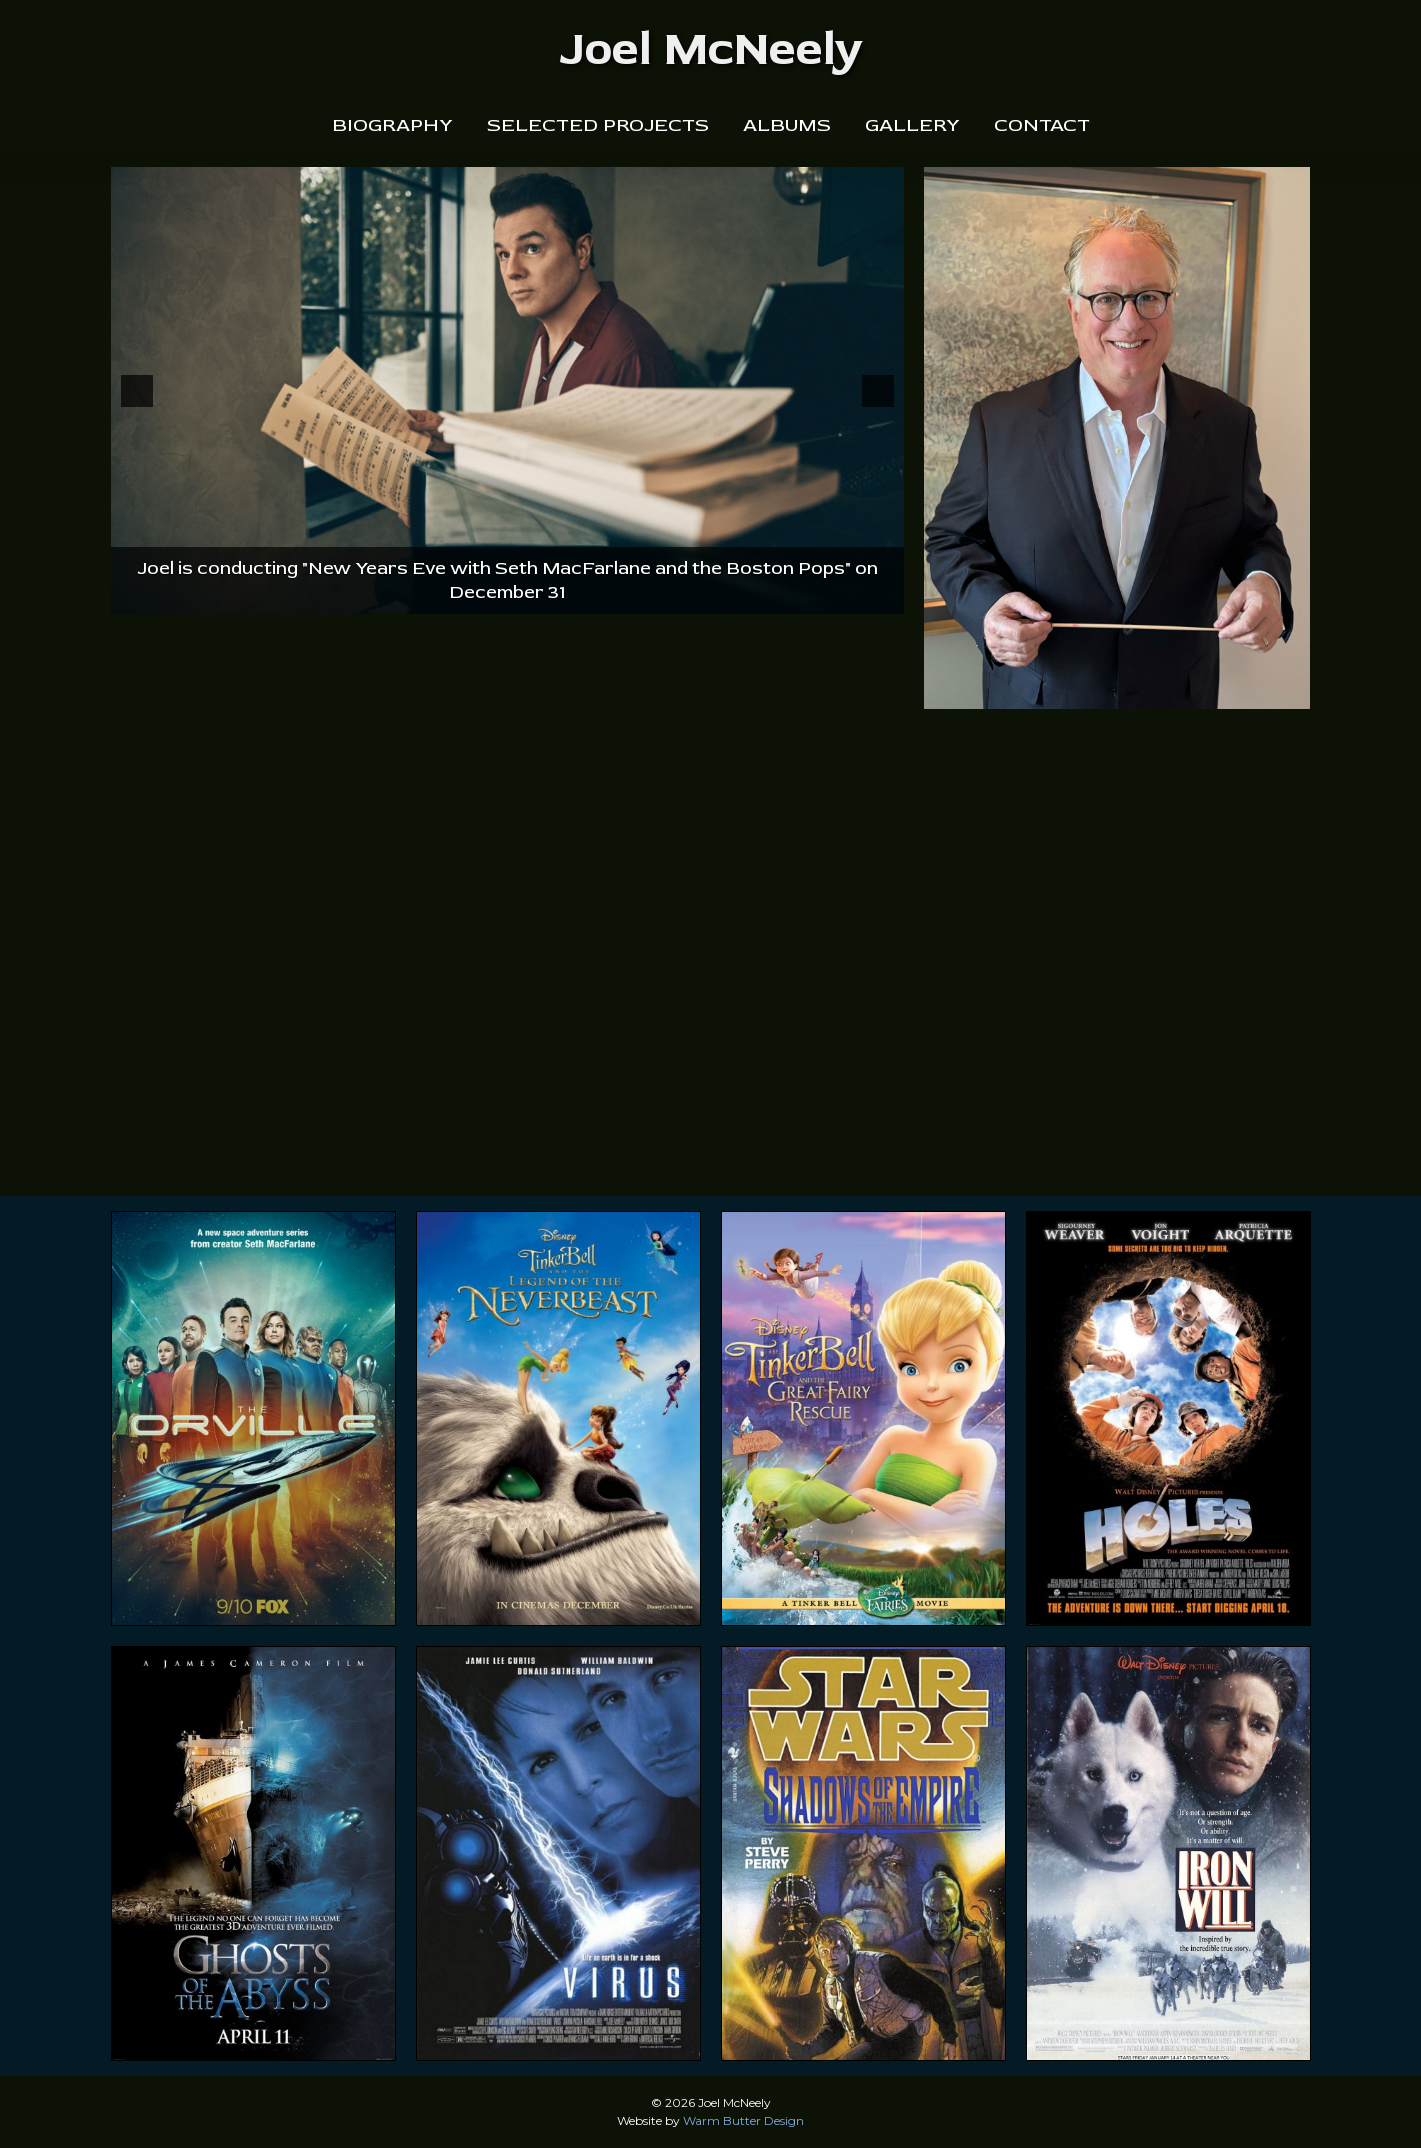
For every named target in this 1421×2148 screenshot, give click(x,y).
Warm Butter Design (743, 2120)
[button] (137, 391)
